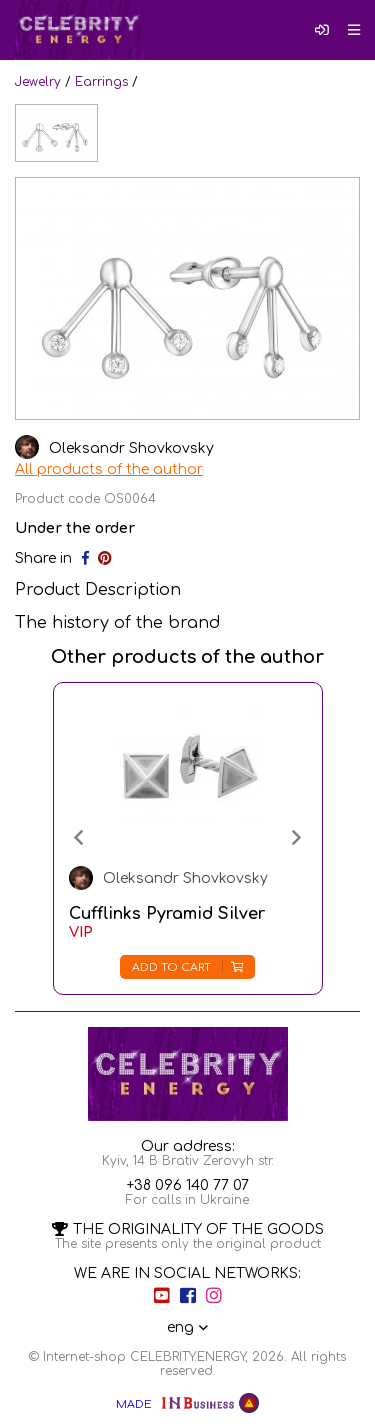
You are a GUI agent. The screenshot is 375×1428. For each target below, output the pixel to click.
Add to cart (187, 967)
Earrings (101, 82)
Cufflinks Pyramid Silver (167, 914)
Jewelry (38, 82)
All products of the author (109, 469)
